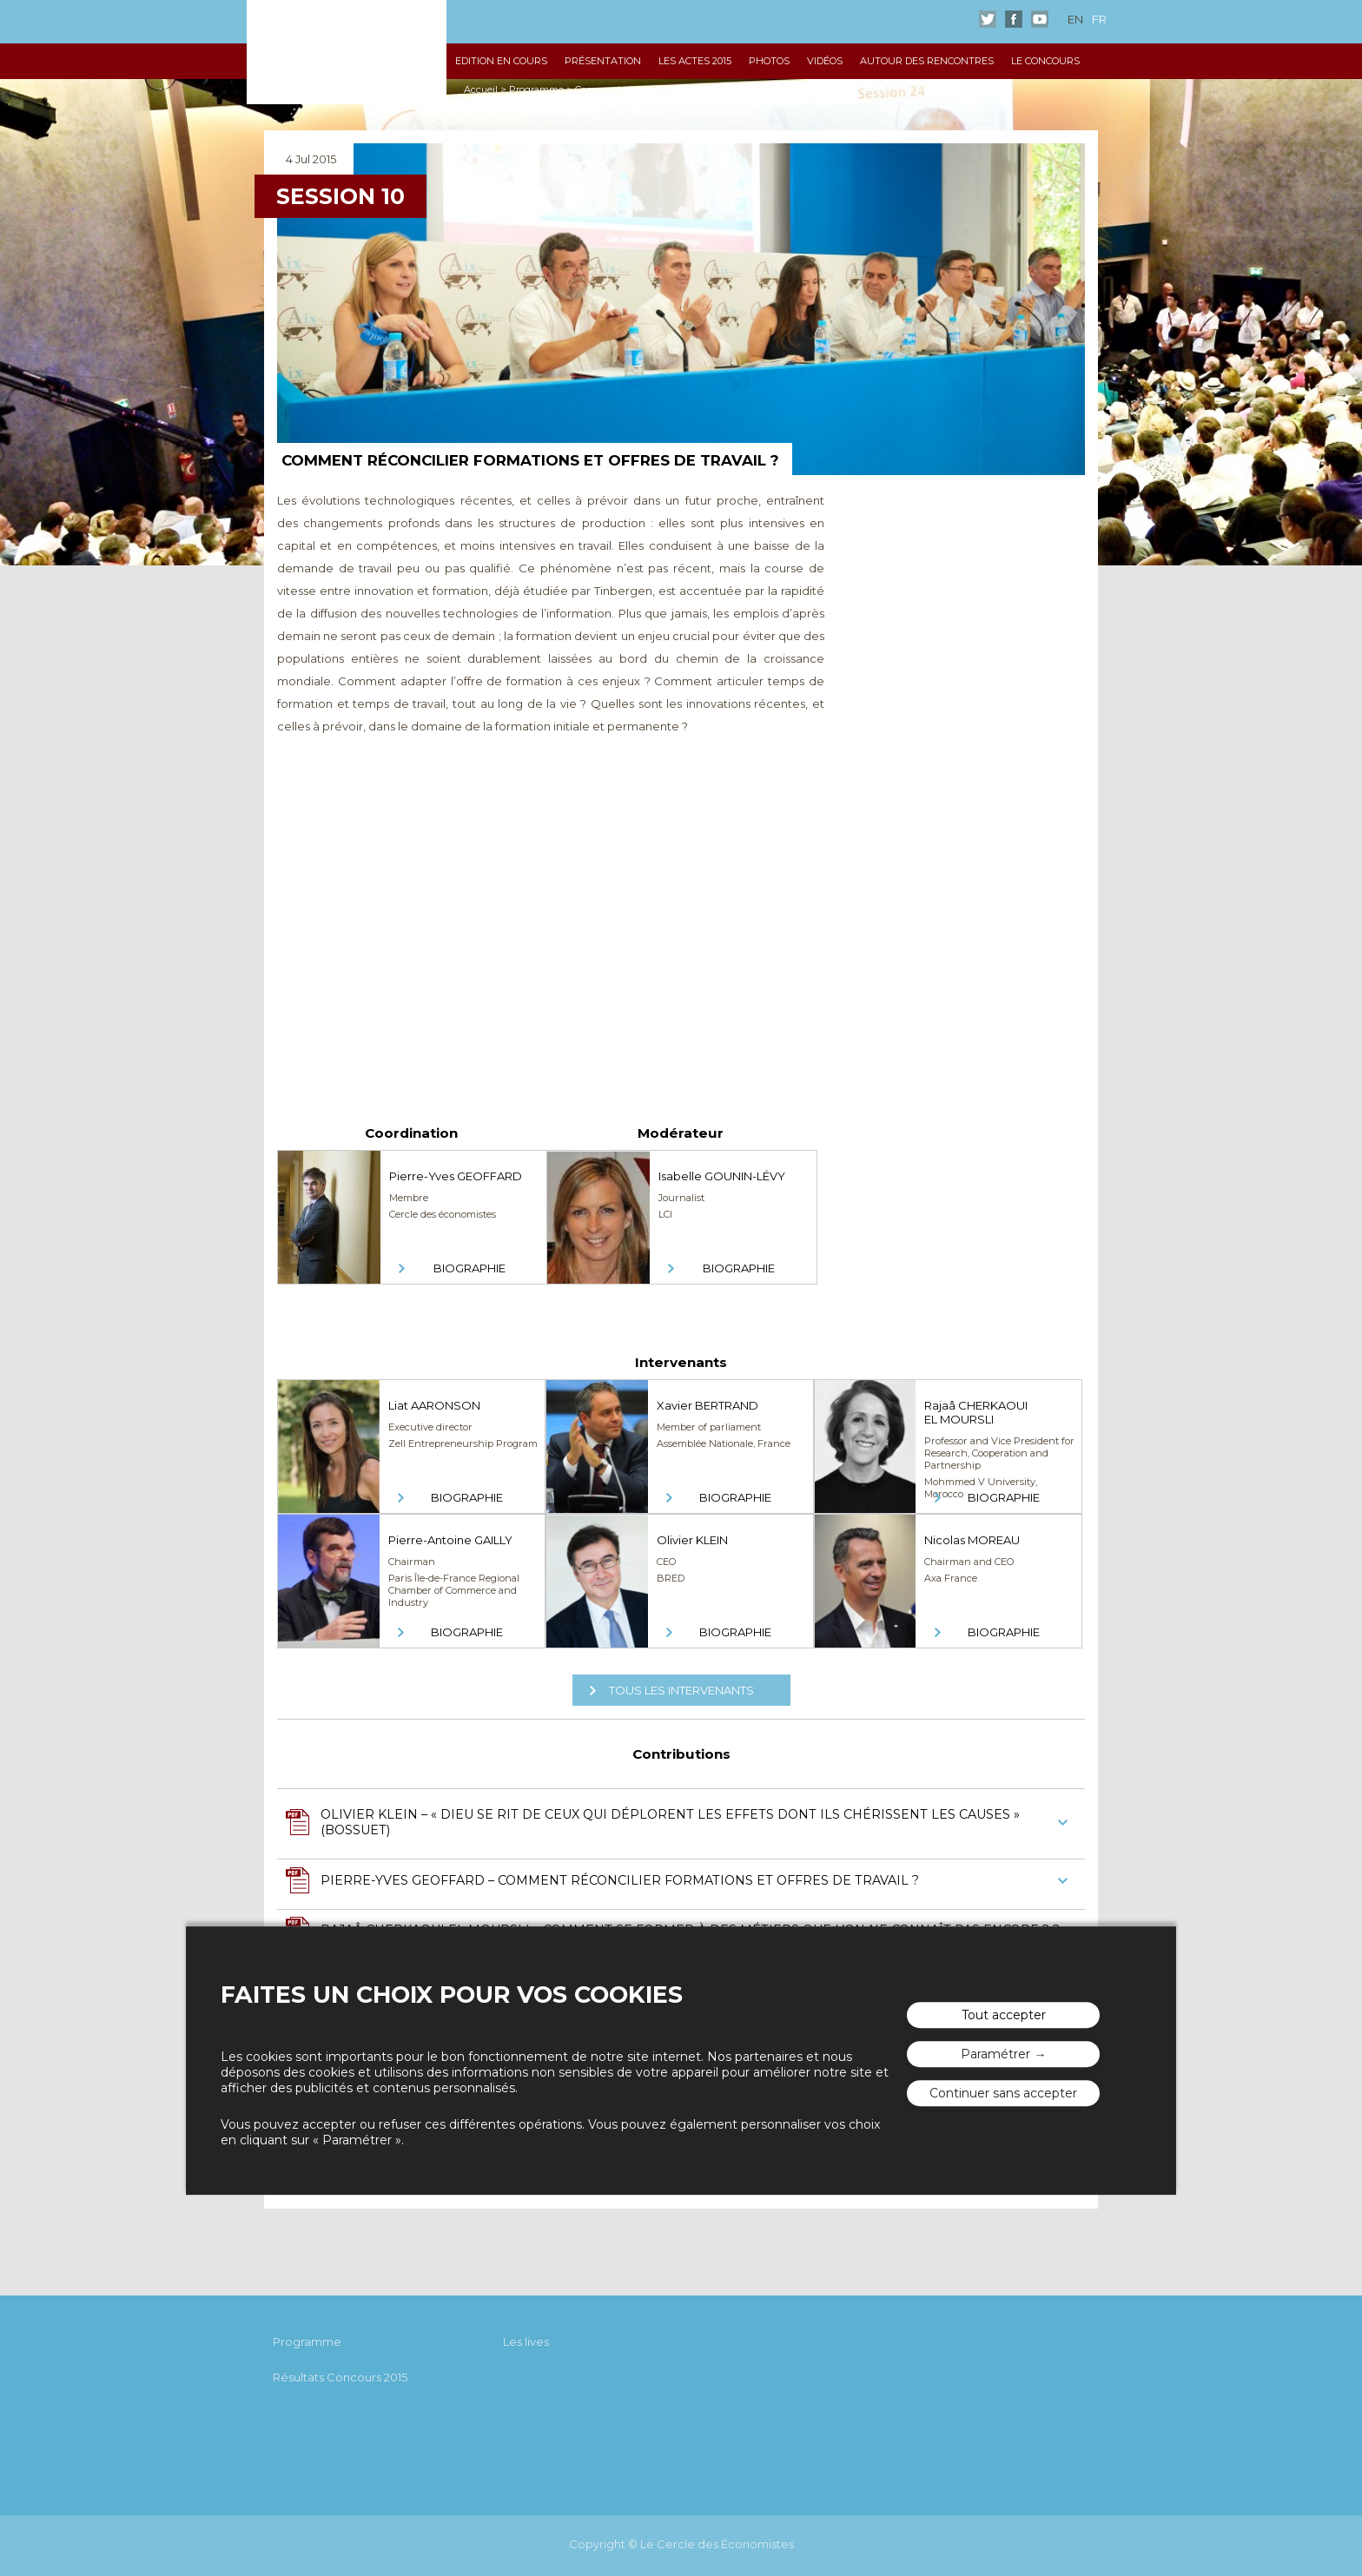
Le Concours (1045, 61)
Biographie (469, 1268)
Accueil (481, 89)
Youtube (1039, 19)
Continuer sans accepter (1003, 2093)
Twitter (987, 19)
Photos (769, 61)
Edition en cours (501, 61)
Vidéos (825, 61)
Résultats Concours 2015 (340, 2377)
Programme (536, 89)
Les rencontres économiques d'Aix (346, 52)
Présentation (603, 61)
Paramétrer (995, 2054)
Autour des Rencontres (927, 61)
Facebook (1013, 19)
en (1075, 19)
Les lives (526, 2341)
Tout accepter (1004, 2015)
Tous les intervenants (681, 1690)
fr (1099, 19)
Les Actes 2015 (694, 61)
